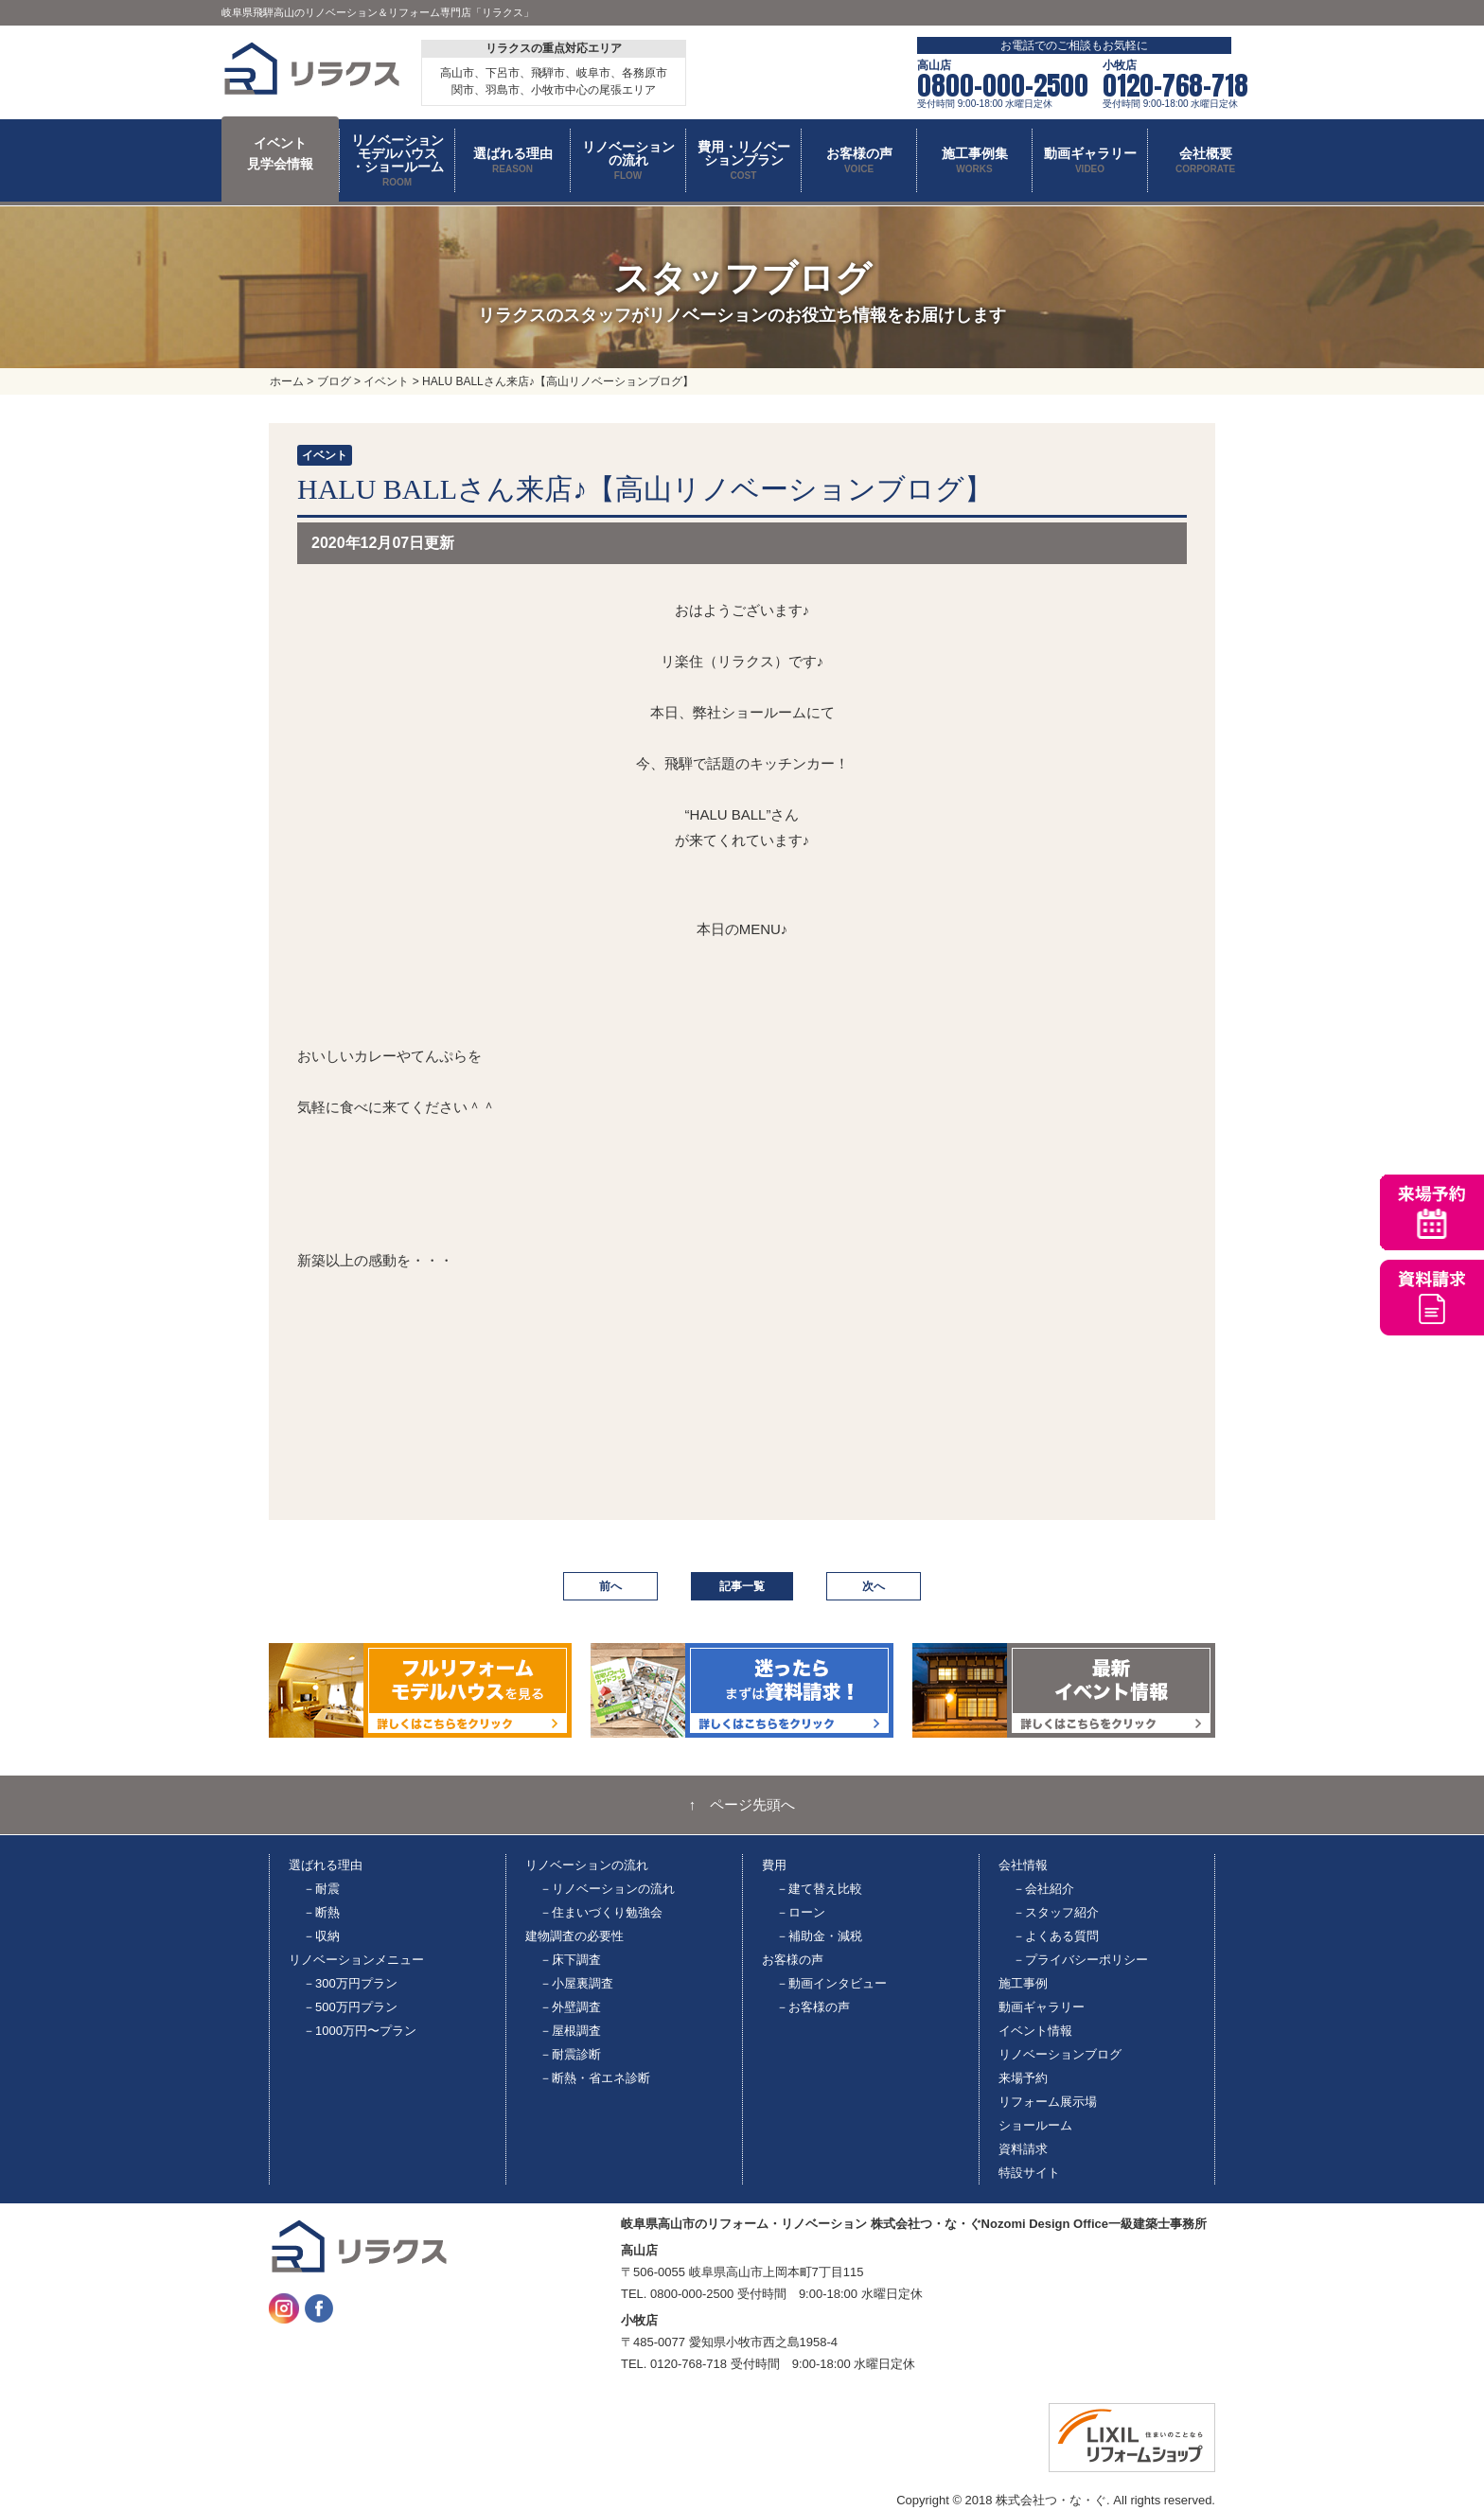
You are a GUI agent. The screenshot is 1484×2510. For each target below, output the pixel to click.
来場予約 (1023, 2078)
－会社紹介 (1043, 1889)
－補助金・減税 (819, 1936)
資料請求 (1023, 2149)
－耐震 (321, 1889)
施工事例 (1023, 1983)
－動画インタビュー (831, 1983)
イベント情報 (1035, 2031)
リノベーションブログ (1060, 2054)
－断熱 (321, 1912)
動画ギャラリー (1041, 2007)
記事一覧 (742, 1586)
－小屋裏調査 (576, 1983)
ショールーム (1035, 2125)
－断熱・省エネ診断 (594, 2078)
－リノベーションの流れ (607, 1889)
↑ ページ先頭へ (742, 1804)
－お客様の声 (813, 2007)
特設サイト (1029, 2172)
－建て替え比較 (819, 1889)
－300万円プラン (350, 1983)
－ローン (800, 1912)
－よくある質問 (1056, 1936)
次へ (873, 1586)
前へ (610, 1586)
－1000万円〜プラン (359, 2031)
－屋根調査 (570, 2031)
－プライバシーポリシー (1080, 1960)
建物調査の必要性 (574, 1936)
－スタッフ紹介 (1056, 1912)
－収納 (321, 1936)
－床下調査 (570, 1960)
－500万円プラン (350, 2007)
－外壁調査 (570, 2007)
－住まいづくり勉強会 (600, 1912)
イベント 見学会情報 (280, 153)
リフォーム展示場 (1047, 2102)
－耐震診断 (570, 2054)
